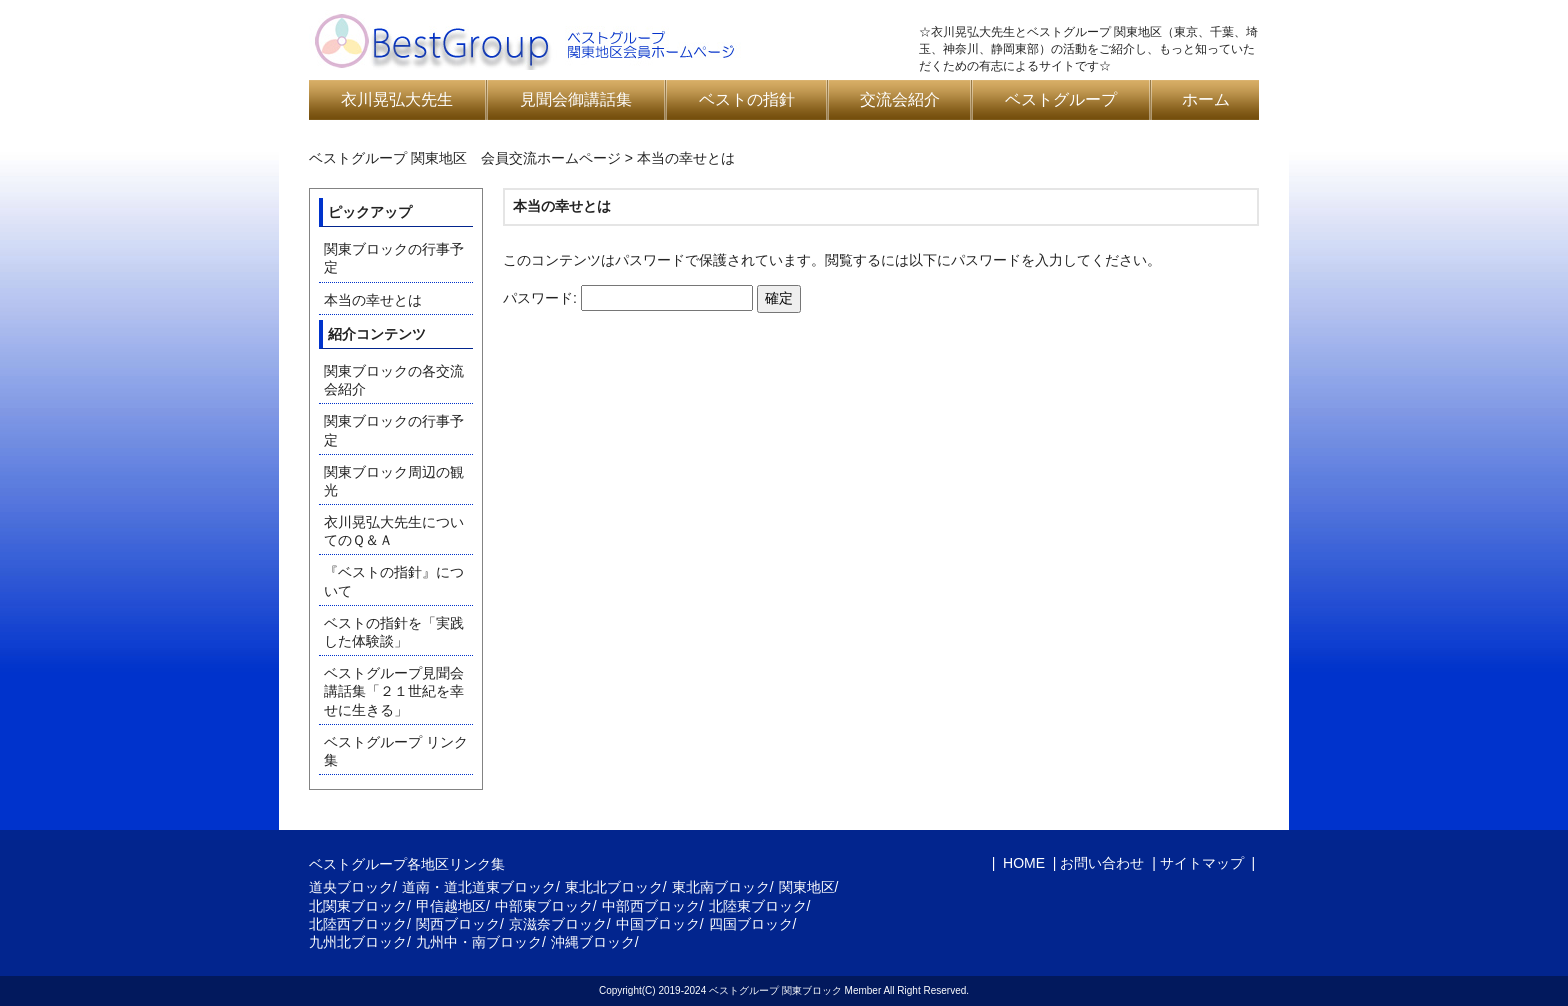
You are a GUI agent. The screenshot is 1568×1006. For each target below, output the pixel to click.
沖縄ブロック (593, 942)
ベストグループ (1061, 99)
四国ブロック (751, 924)
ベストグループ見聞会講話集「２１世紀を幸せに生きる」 (394, 691)
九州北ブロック (358, 942)
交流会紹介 (900, 99)
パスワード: (628, 298)
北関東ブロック (358, 906)
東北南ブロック (721, 887)
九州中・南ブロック (479, 942)
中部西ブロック (651, 906)
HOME (1022, 863)
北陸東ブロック (758, 906)
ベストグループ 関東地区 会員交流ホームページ (465, 158)
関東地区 (807, 887)
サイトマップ (1202, 863)
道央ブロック (351, 887)
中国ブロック (658, 924)
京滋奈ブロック (558, 924)
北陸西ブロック (358, 924)
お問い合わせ (1102, 863)
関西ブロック (458, 924)
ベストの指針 (747, 99)
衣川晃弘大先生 (397, 99)
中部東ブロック (544, 906)
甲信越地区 (451, 906)
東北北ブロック (614, 887)
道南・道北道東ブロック (479, 887)
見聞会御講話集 (576, 99)
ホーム (1206, 99)
